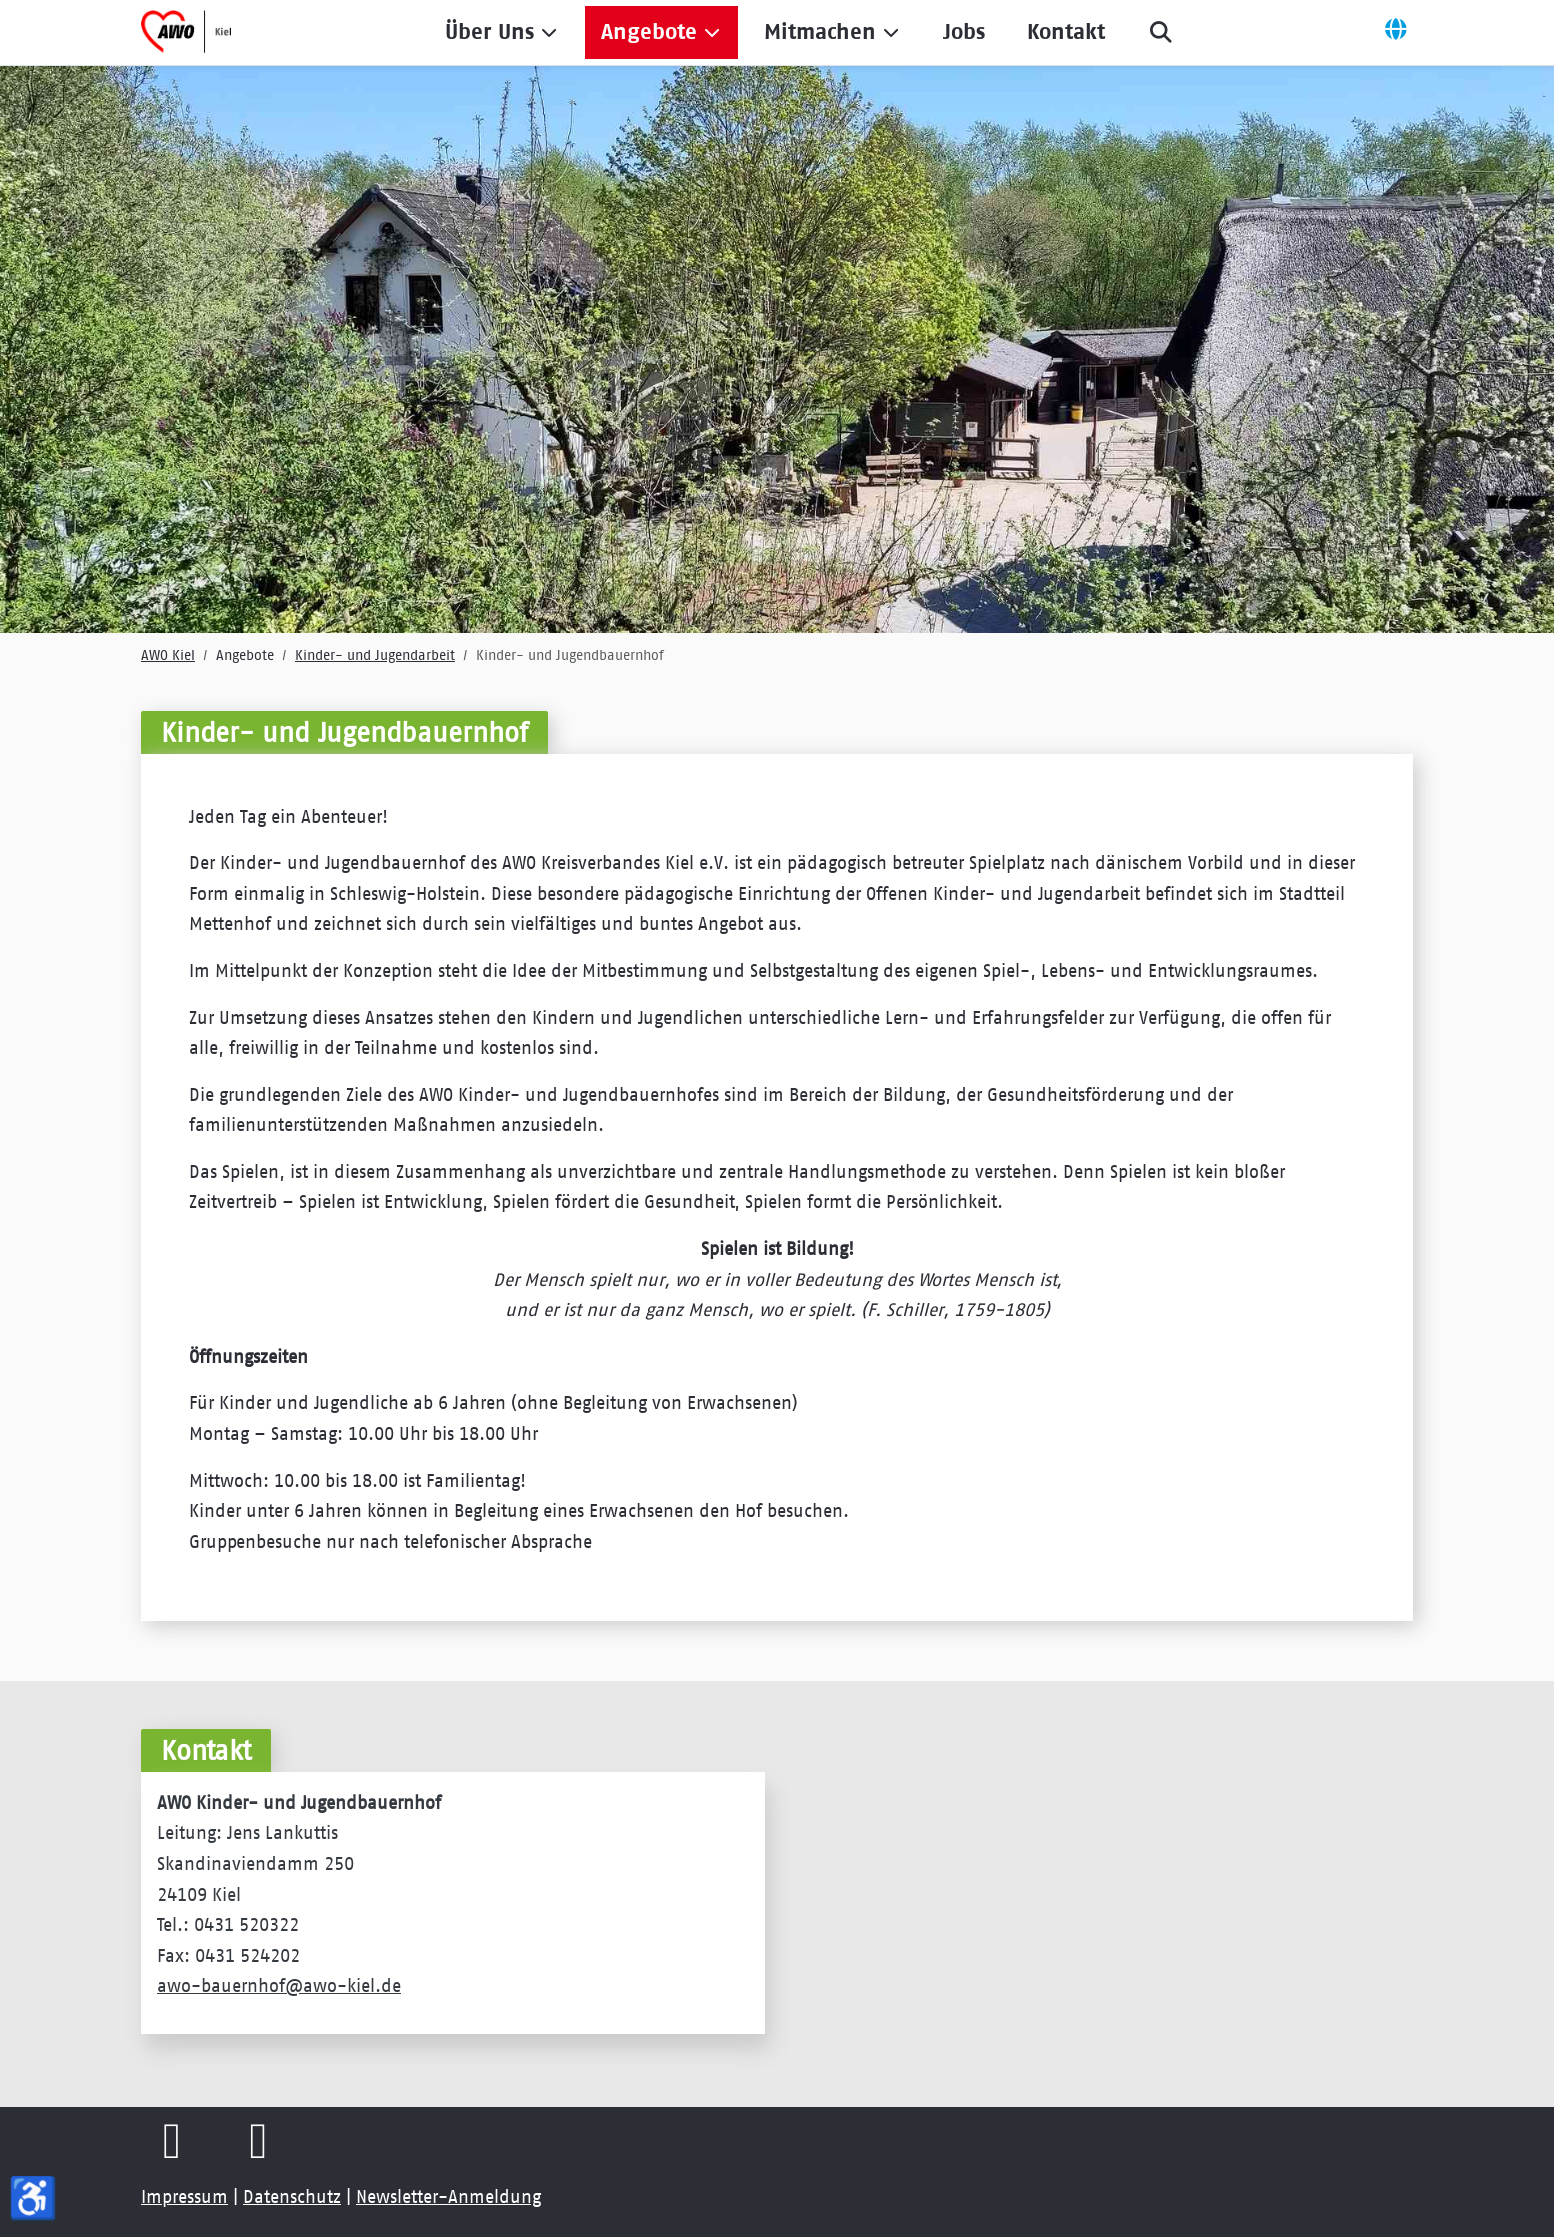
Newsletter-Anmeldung (448, 2197)
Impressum (184, 2197)
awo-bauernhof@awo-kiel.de (279, 1986)
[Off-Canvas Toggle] (1396, 32)
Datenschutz (292, 2197)
